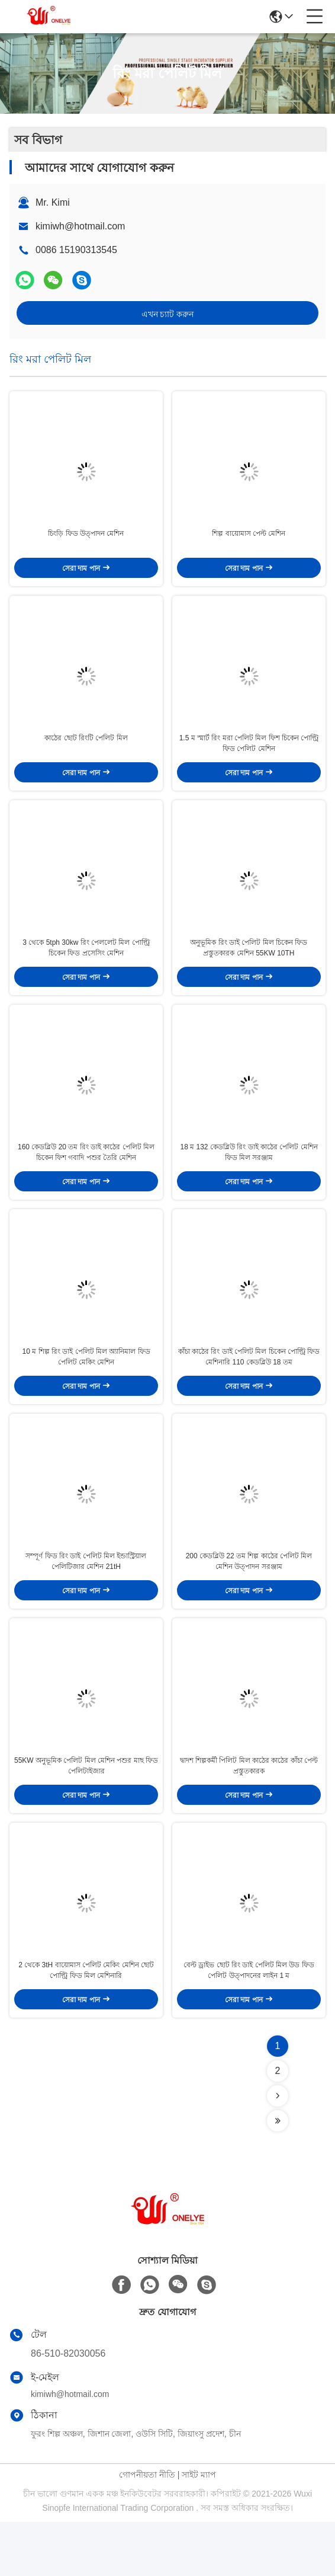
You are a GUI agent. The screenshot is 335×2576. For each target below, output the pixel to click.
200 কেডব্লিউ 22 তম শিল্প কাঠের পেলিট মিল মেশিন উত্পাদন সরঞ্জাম (249, 1601)
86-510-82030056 (68, 2407)
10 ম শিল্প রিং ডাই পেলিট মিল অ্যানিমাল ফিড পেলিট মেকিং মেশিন (86, 1390)
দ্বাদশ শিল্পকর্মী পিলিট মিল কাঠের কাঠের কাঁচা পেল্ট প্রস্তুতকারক (249, 1813)
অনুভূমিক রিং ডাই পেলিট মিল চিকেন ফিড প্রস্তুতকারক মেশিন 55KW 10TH (248, 967)
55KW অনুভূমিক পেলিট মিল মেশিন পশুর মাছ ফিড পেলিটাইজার (86, 1813)
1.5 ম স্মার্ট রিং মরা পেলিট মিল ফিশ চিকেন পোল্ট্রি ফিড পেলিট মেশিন (249, 756)
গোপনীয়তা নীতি (147, 2528)
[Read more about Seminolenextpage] (277, 2149)
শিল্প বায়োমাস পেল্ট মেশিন (248, 540)
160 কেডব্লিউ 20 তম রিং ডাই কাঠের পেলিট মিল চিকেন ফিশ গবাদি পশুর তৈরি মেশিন (86, 1179)
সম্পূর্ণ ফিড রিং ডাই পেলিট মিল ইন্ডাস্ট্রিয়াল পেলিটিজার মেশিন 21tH (85, 1601)
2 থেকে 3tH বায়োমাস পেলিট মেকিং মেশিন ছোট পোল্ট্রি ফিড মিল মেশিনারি (86, 2024)
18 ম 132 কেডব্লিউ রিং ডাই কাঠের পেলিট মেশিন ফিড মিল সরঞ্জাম (248, 1179)
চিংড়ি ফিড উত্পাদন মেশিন (86, 540)
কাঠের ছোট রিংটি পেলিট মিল (85, 751)
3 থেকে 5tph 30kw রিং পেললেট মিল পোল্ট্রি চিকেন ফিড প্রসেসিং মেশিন (85, 967)
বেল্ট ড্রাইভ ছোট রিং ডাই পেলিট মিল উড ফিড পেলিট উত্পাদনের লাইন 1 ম (248, 2024)
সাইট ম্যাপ (199, 2528)
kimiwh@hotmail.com (80, 226)
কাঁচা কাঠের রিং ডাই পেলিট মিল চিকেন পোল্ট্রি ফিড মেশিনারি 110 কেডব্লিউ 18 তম (249, 1390)
